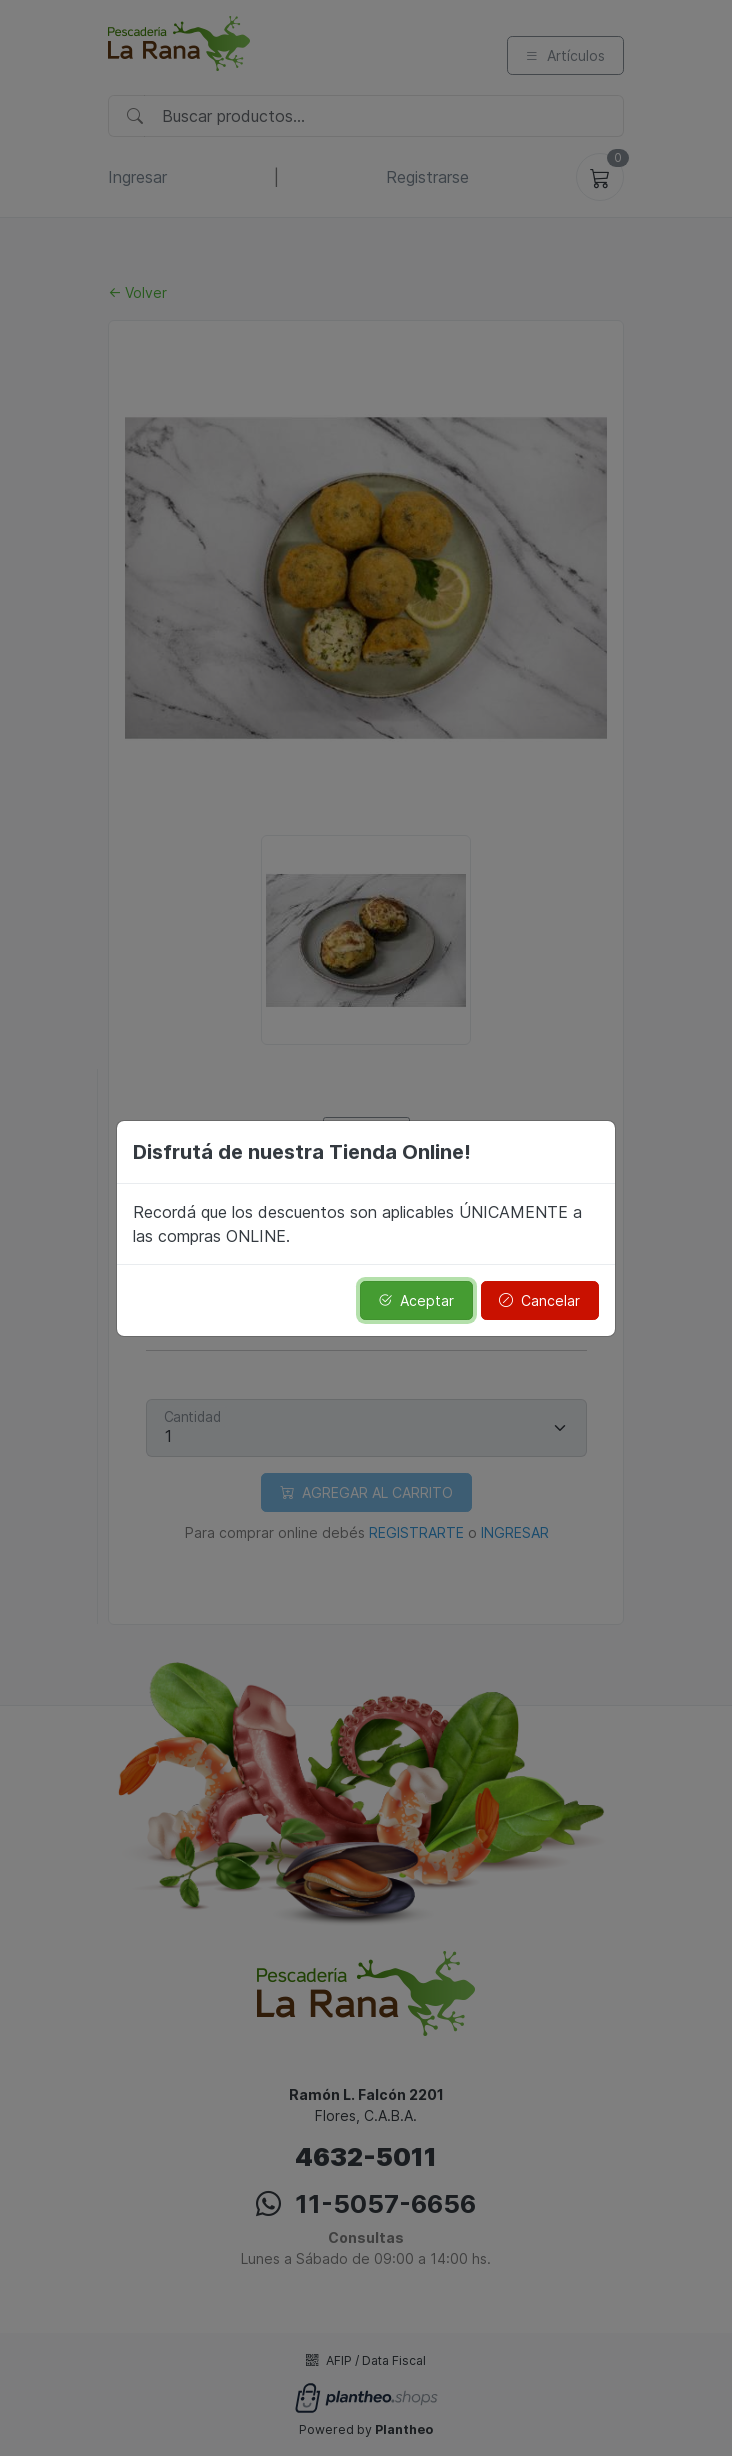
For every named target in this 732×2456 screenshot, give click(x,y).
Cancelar (539, 1300)
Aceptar (416, 1300)
